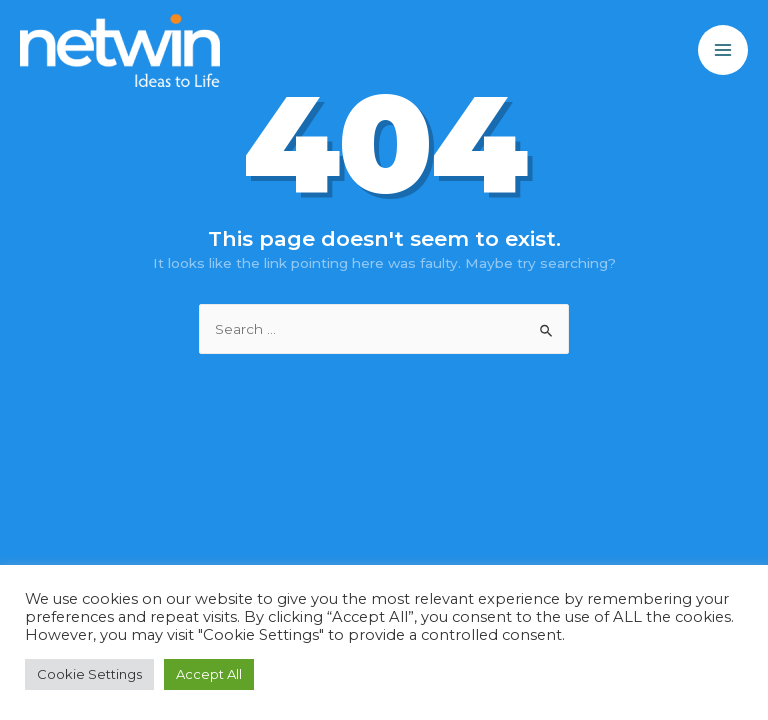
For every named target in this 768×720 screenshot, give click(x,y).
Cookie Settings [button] (89, 674)
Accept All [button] (209, 674)
